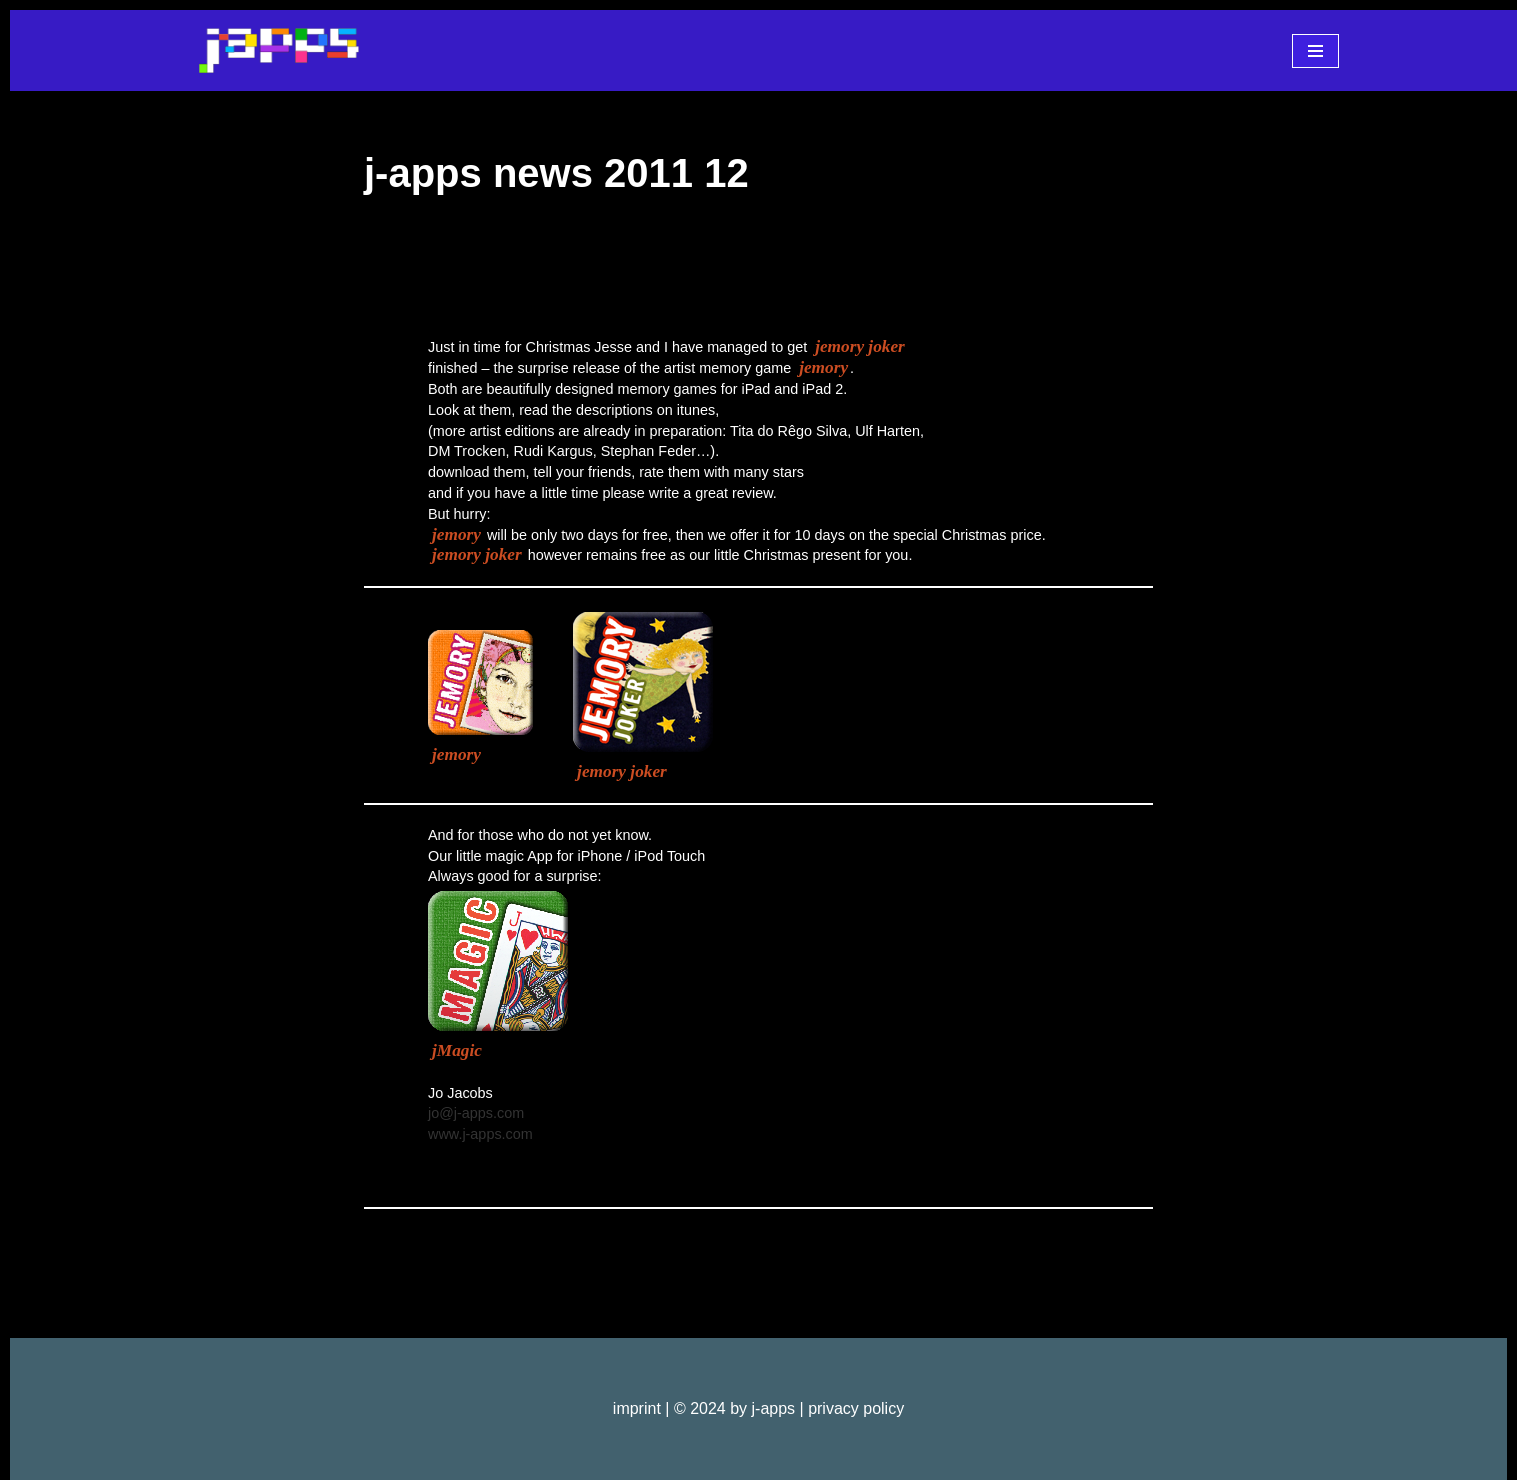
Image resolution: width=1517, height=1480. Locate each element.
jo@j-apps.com (476, 1113)
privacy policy (856, 1408)
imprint (637, 1408)
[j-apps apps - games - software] (279, 50)
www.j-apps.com (480, 1134)
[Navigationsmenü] (1315, 51)
